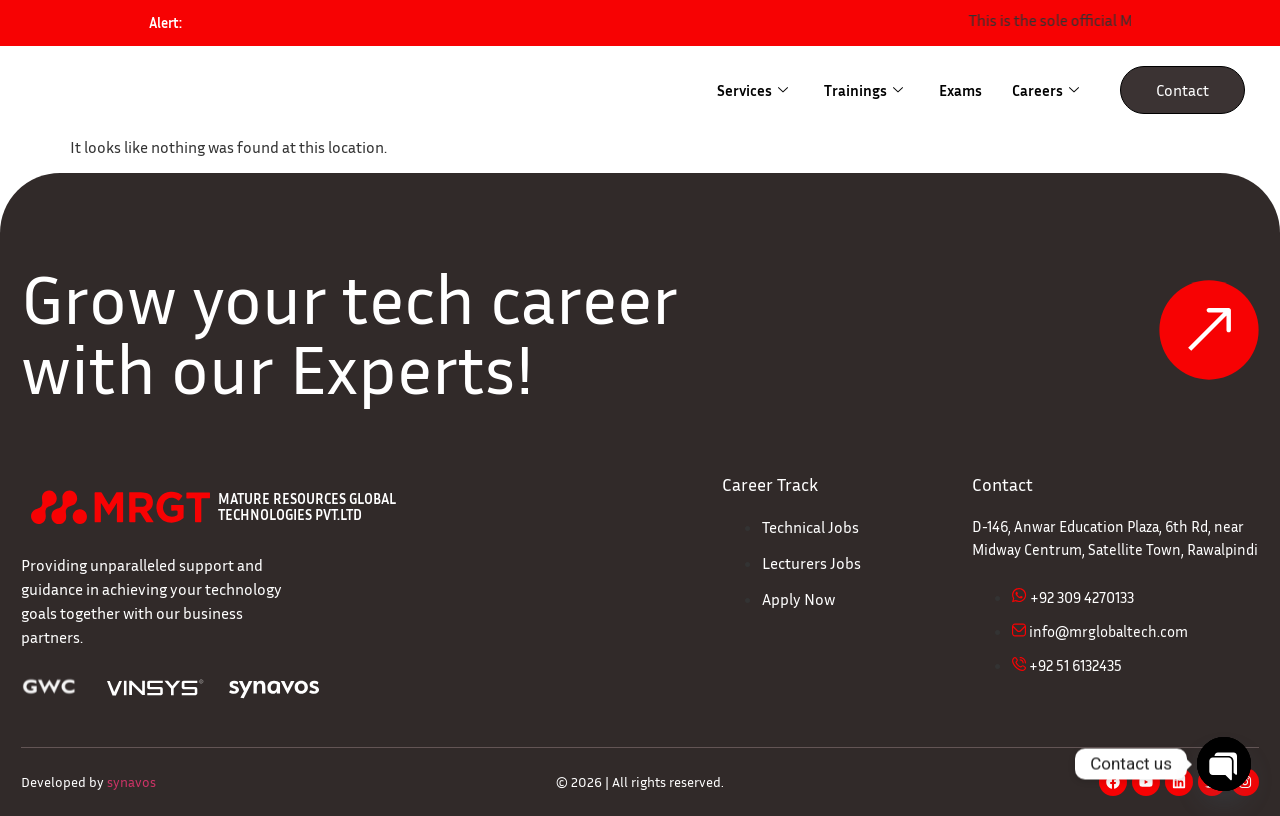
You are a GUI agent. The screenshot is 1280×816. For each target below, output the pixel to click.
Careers (1045, 90)
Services (752, 90)
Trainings (863, 90)
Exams (960, 90)
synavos (131, 781)
